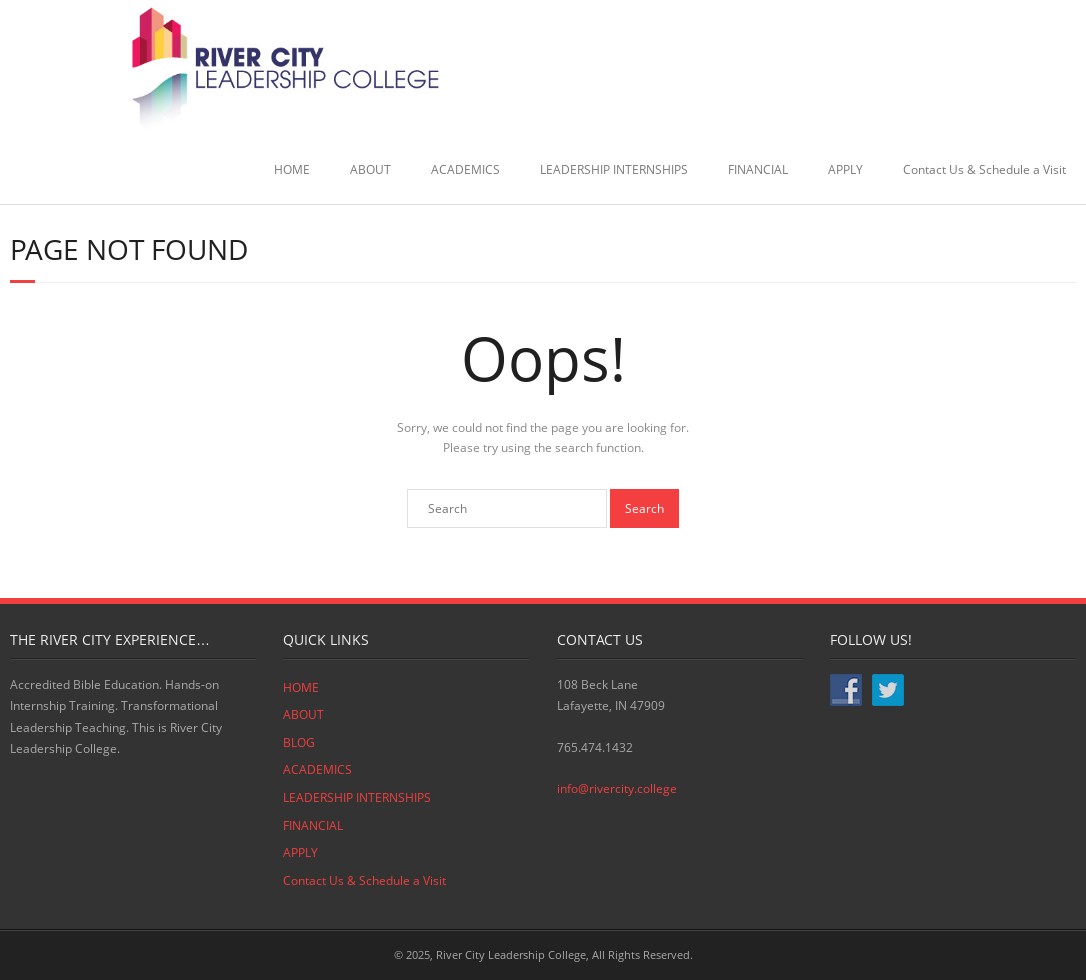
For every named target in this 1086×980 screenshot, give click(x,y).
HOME (292, 169)
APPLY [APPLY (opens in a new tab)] (845, 169)
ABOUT (370, 169)
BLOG (299, 742)
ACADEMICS (465, 169)
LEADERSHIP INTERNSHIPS (614, 169)
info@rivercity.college (617, 788)
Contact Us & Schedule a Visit (984, 169)
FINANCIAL (758, 169)
